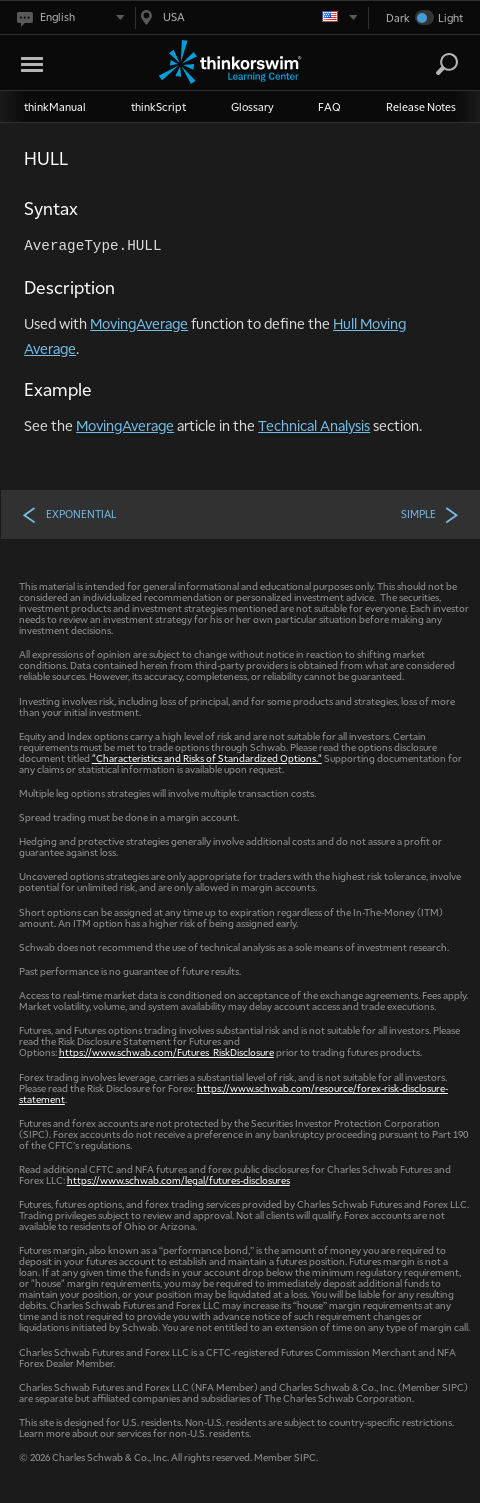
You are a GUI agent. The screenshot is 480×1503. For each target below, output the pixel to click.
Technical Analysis (314, 425)
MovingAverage (139, 323)
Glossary (252, 106)
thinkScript (158, 106)
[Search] (447, 64)
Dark (398, 17)
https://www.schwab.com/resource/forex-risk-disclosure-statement (233, 1093)
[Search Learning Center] (429, 64)
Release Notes (421, 106)
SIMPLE (430, 514)
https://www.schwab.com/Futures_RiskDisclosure (166, 1051)
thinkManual (55, 106)
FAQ (329, 106)
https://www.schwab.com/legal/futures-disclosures (178, 1179)
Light (450, 17)
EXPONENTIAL (68, 514)
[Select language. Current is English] (69, 17)
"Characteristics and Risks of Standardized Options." (207, 757)
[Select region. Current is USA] (246, 17)
